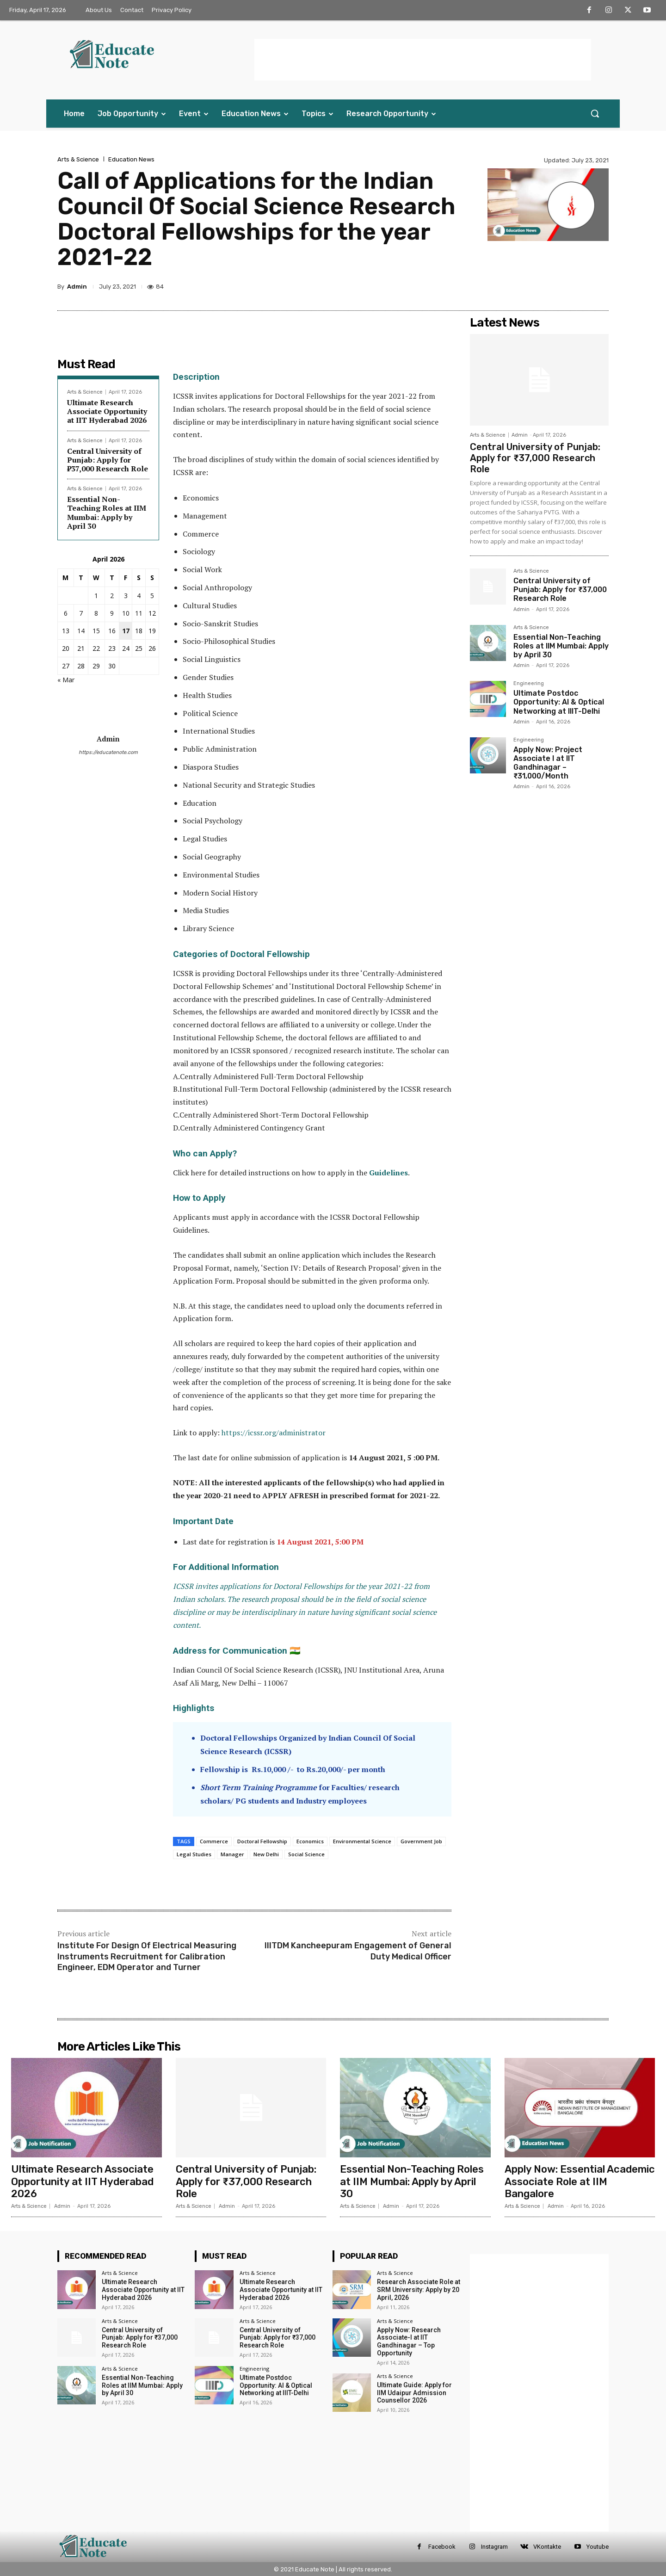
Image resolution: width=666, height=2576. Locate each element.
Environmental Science (362, 1841)
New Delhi (266, 1854)
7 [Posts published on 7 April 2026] (81, 613)
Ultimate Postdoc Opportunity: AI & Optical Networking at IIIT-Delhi (558, 702)
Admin (77, 287)
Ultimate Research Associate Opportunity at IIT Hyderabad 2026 (107, 411)
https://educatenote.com (108, 752)
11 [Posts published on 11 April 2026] (138, 613)
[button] (595, 113)
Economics (310, 1841)
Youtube (597, 2546)
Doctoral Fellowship (262, 1841)
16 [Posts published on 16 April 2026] (112, 630)
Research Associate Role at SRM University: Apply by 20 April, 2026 (418, 2289)
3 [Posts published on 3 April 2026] (126, 595)
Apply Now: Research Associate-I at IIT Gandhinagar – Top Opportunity (409, 2341)
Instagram (494, 2546)
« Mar (65, 679)
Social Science (306, 1854)
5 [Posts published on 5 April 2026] (152, 595)
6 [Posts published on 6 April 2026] (66, 613)
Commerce (214, 1841)
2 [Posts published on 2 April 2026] (112, 595)
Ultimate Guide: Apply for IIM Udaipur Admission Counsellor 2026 (414, 2392)
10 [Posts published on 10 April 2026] (126, 613)
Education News (131, 159)
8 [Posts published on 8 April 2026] (96, 613)
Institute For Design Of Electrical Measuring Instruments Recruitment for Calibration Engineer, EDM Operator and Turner (146, 1956)
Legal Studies (194, 1854)
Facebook (442, 2546)
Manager (232, 1854)
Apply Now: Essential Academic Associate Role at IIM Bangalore (580, 2181)
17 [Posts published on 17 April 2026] (126, 630)
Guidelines (388, 1173)
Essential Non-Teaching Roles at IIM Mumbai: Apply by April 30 (106, 512)
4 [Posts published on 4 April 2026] (139, 595)
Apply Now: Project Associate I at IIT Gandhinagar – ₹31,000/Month (547, 763)
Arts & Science (78, 159)
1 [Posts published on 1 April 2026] (96, 595)
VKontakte (547, 2546)
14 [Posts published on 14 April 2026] (81, 630)
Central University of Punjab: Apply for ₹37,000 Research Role (107, 460)
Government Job (421, 1841)
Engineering (528, 683)
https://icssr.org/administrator (274, 1432)
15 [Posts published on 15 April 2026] (96, 630)
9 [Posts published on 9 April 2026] (112, 613)
